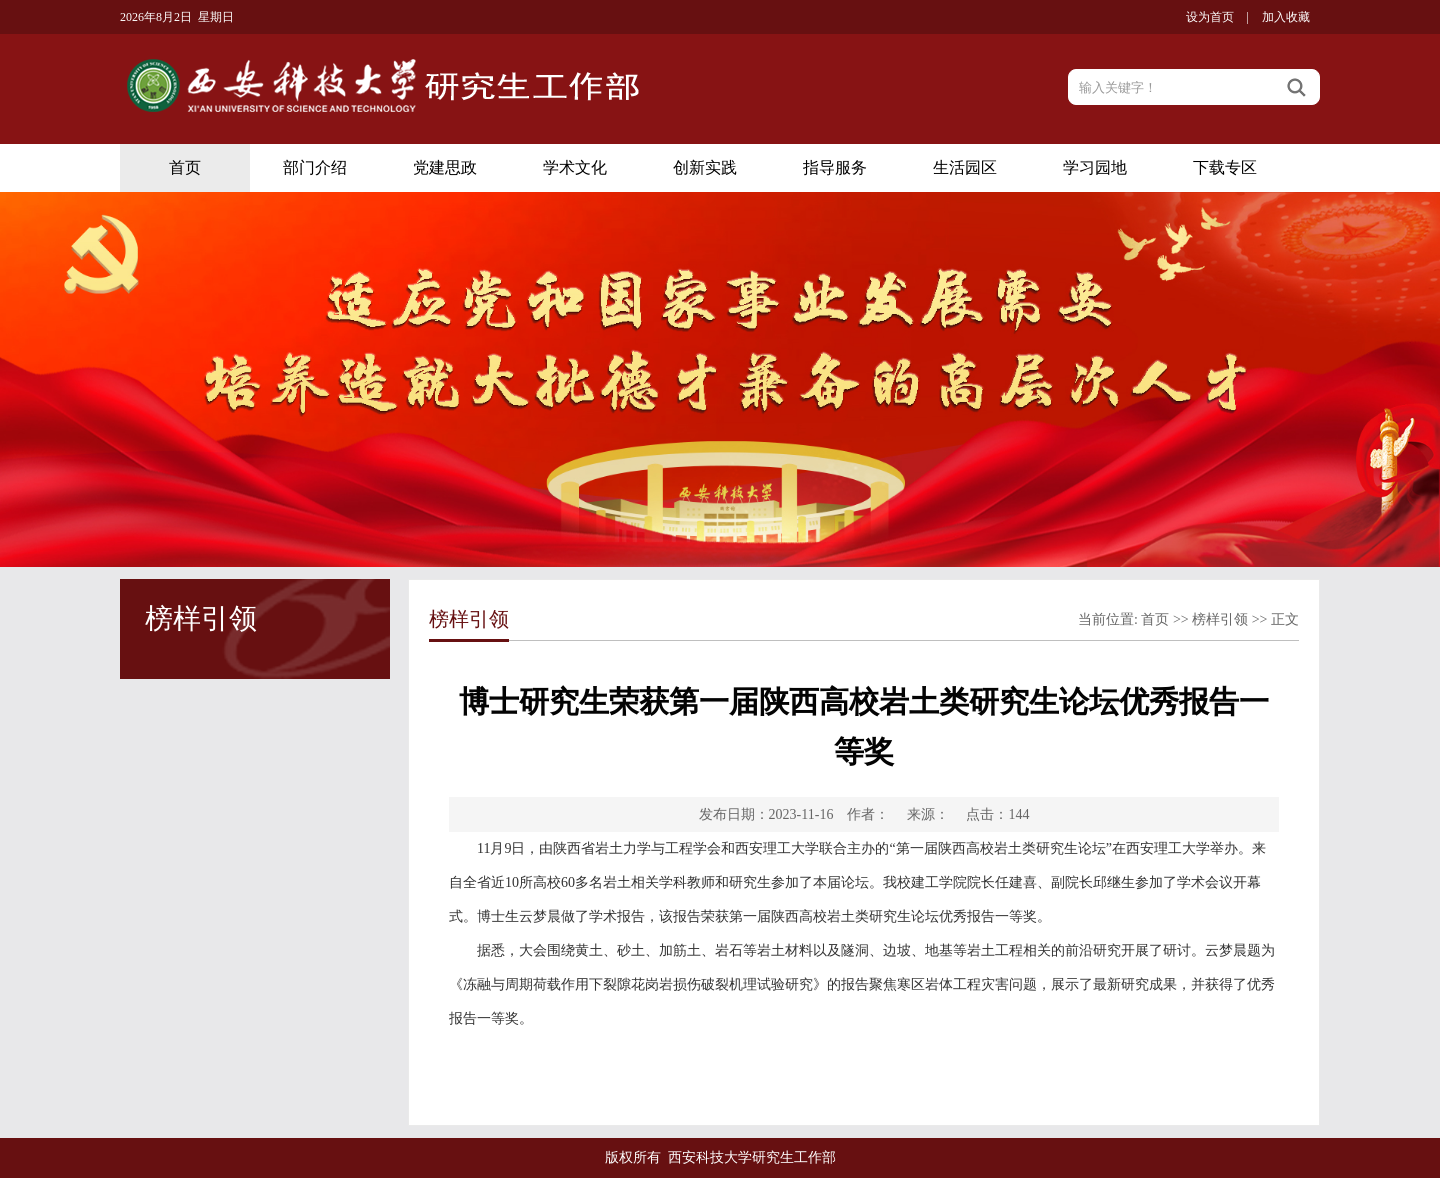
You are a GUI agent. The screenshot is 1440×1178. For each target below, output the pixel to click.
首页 (185, 167)
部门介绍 (315, 167)
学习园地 (1095, 167)
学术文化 (575, 167)
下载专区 (1225, 167)
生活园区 (965, 167)
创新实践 (705, 167)
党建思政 (445, 167)
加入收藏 (1286, 17)
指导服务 (835, 167)
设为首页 (1210, 17)
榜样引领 (1220, 619)
